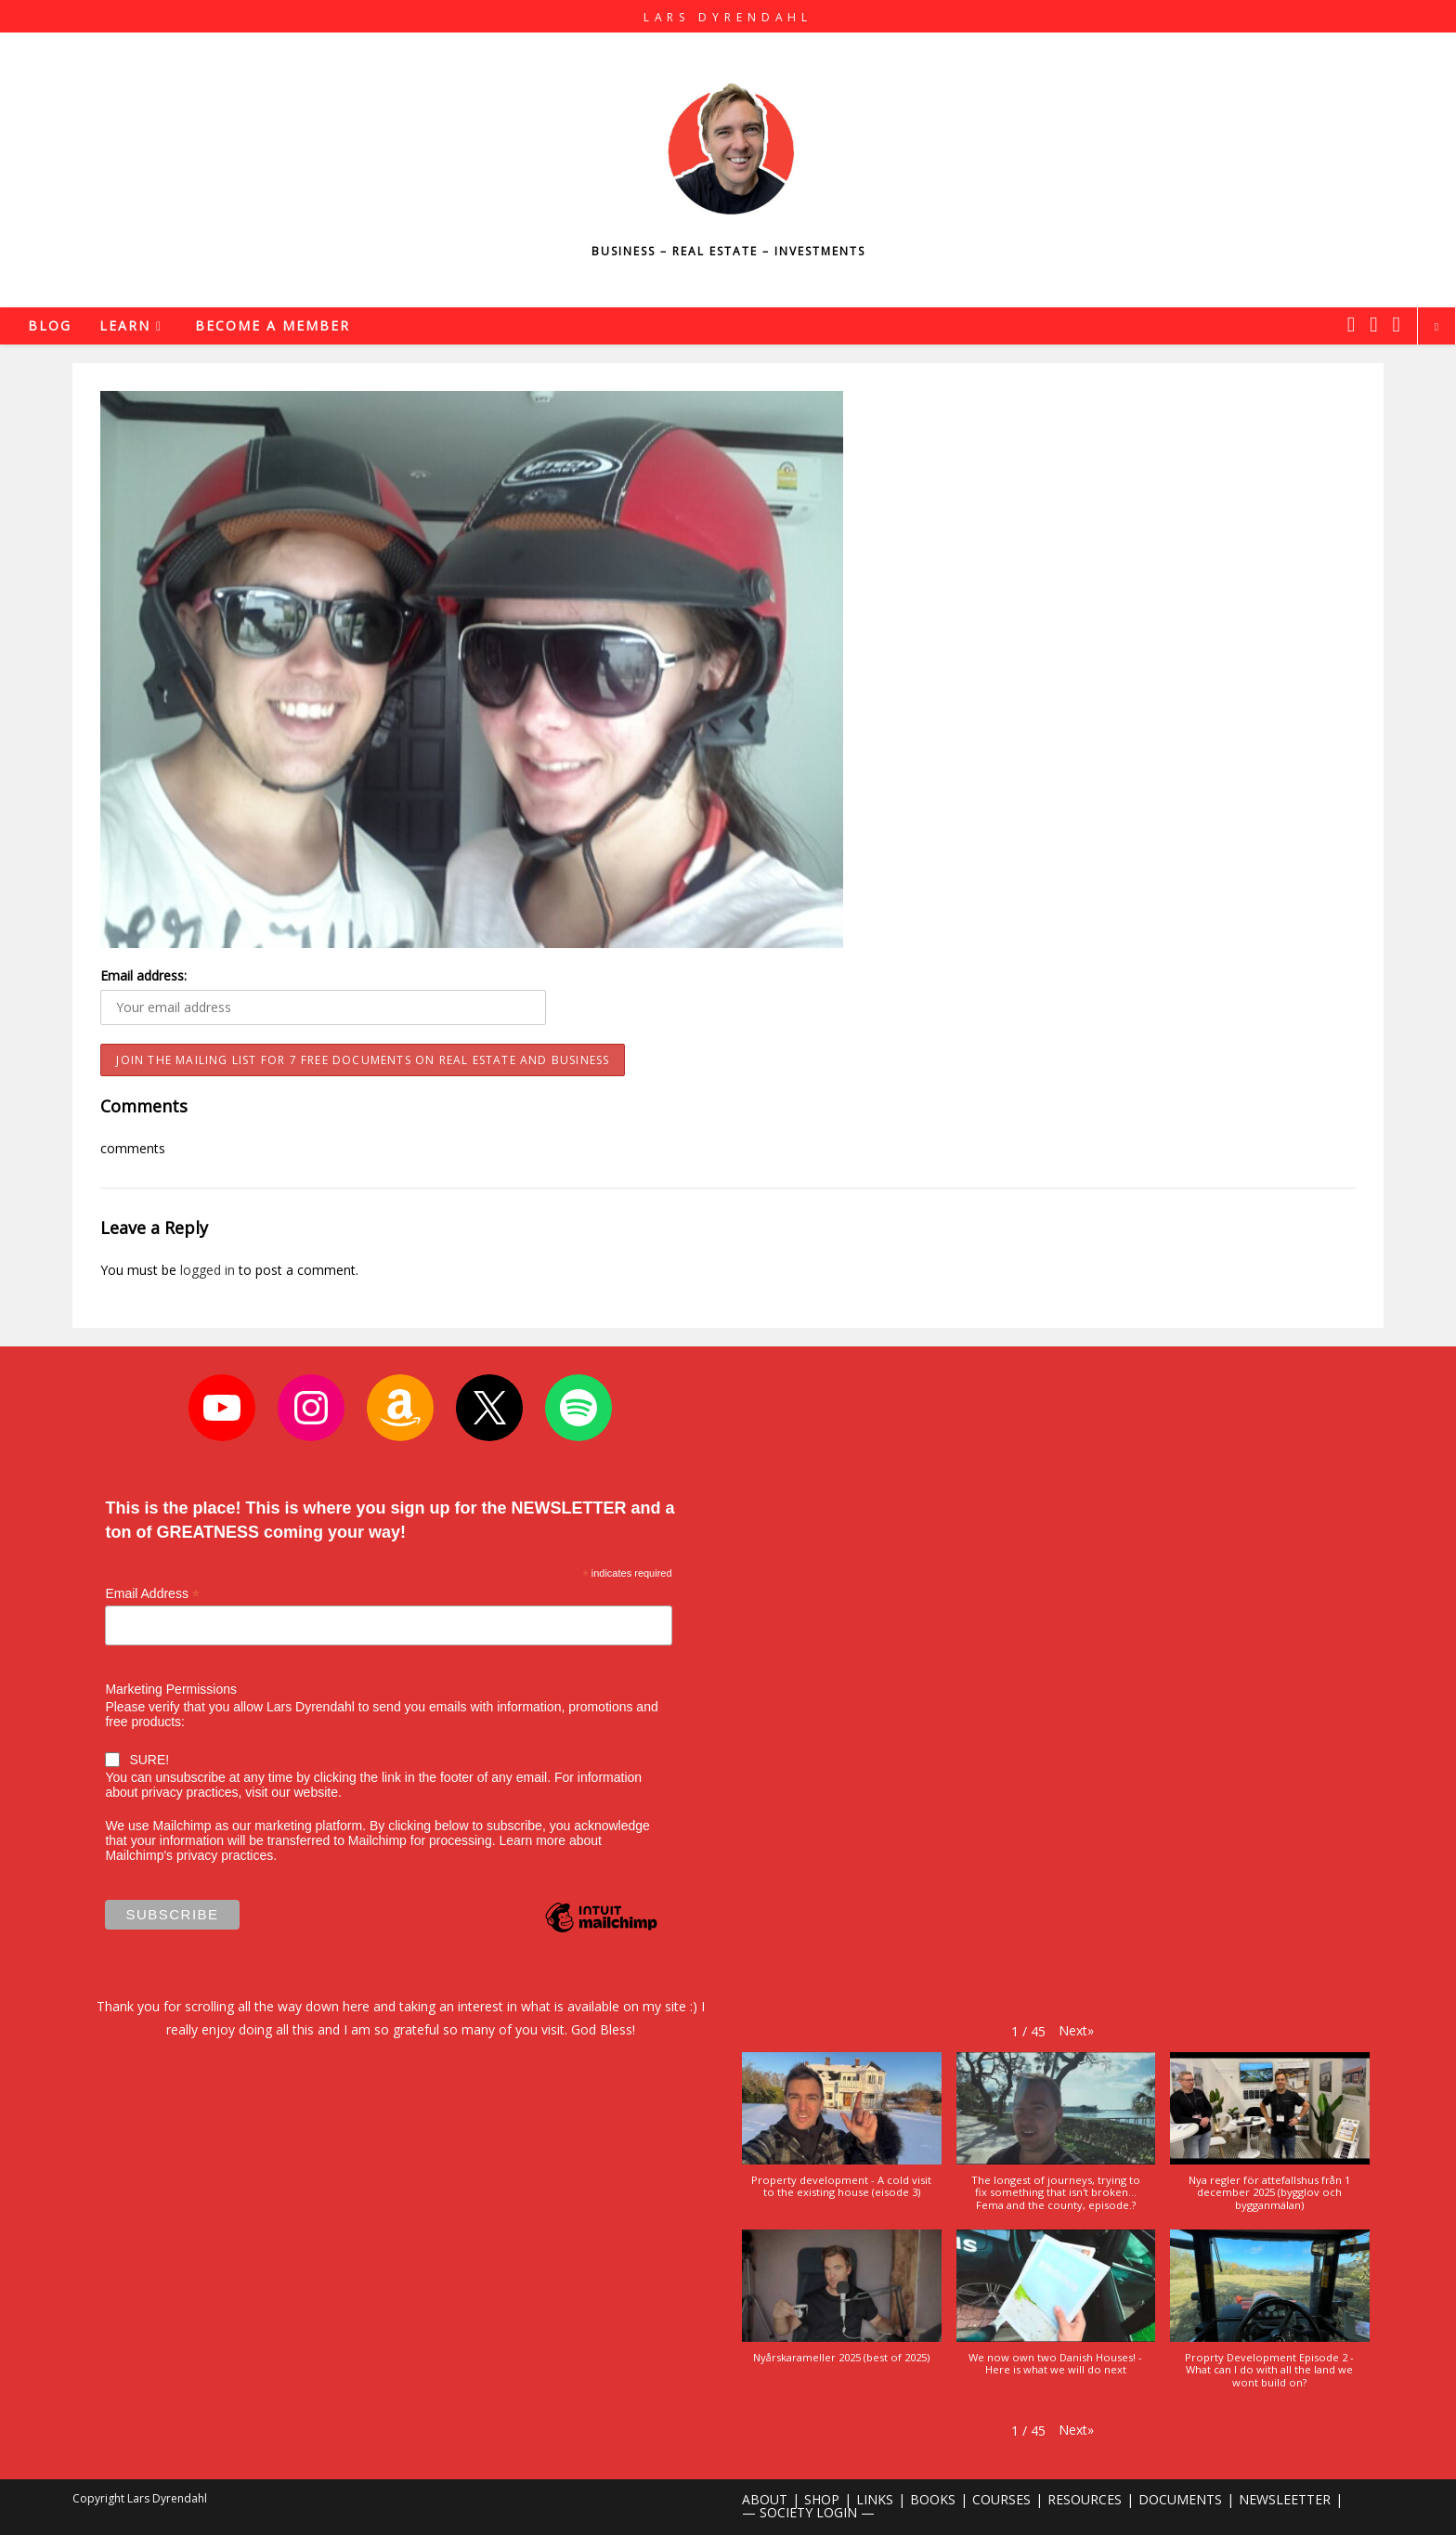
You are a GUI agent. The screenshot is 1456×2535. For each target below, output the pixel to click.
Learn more (532, 1840)
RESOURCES (1084, 2499)
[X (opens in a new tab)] (1351, 324)
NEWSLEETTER (1285, 2499)
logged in (207, 1270)
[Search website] (1437, 327)
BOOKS (933, 2499)
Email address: (143, 975)
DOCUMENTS (1180, 2499)
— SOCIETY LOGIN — (808, 2512)
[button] (1076, 2030)
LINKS (874, 2499)
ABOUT (764, 2499)
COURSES (1001, 2499)
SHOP (821, 2499)
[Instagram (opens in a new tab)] (1373, 324)
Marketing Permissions (171, 1689)
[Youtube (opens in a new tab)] (1396, 324)
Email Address (152, 1594)
